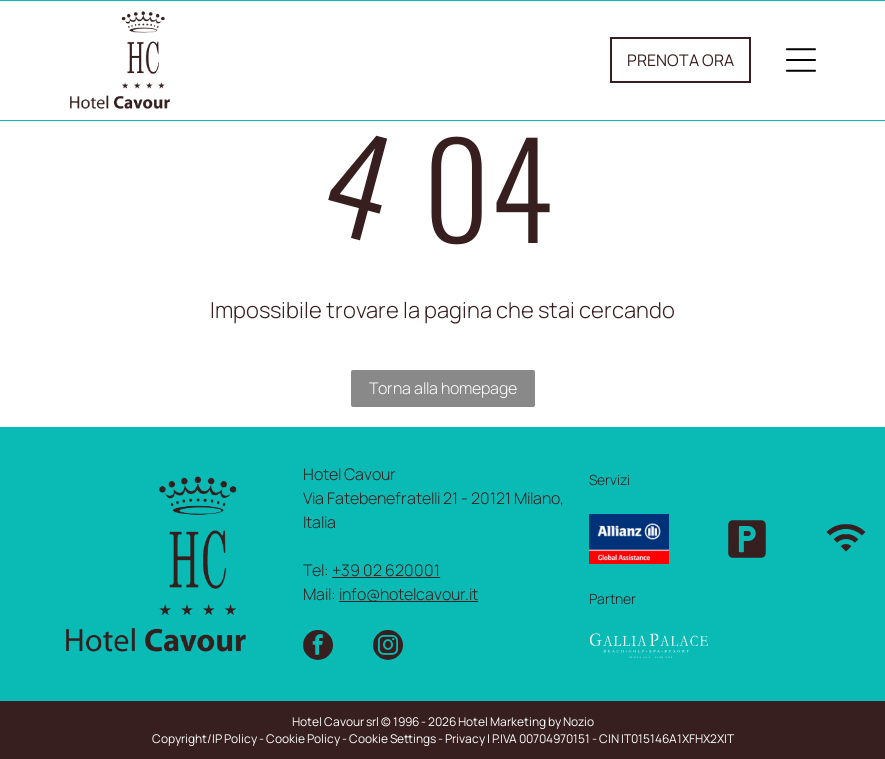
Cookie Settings (392, 738)
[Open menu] (801, 60)
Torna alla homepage (443, 388)
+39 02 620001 (386, 570)
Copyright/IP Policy (204, 738)
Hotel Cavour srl (335, 721)
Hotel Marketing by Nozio (526, 721)
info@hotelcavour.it (408, 594)
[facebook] (318, 647)
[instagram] (388, 647)
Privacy (465, 738)
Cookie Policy (303, 738)
